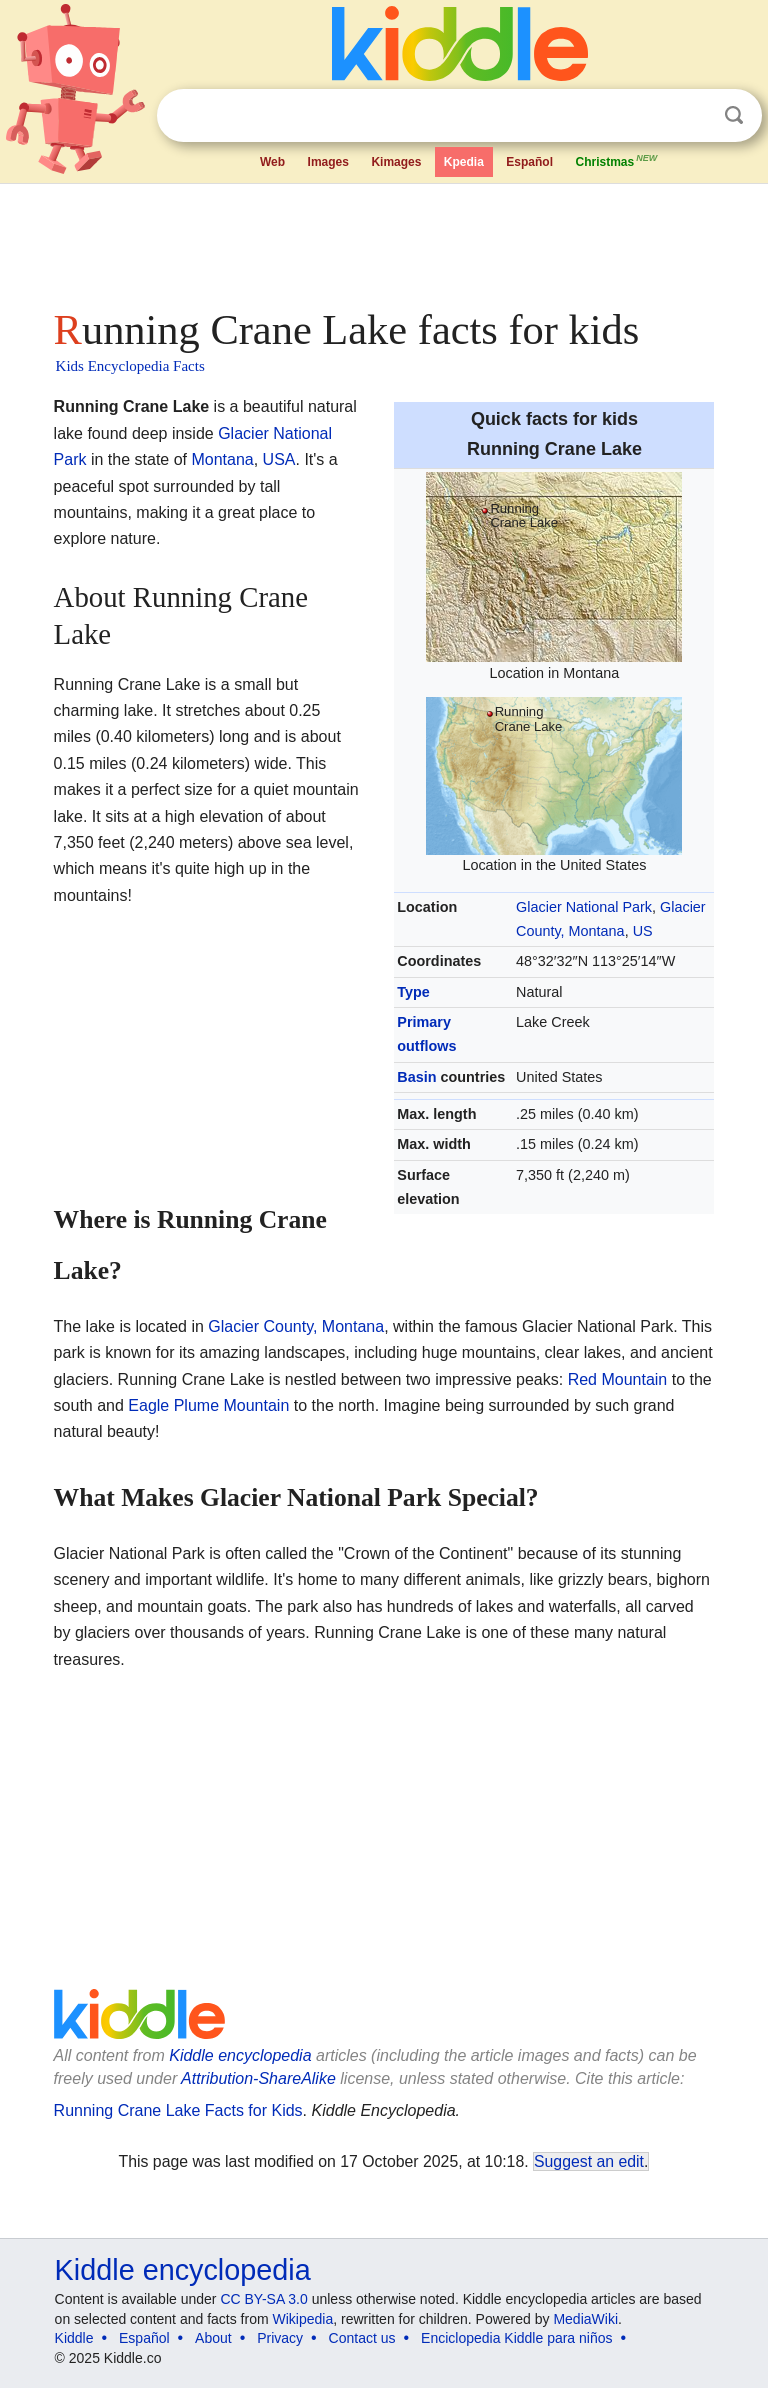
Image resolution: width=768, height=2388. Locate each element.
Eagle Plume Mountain (208, 1405)
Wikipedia (303, 2319)
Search (734, 115)
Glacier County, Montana (296, 1326)
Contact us (362, 2338)
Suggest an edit (589, 2161)
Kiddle (74, 2338)
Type (413, 992)
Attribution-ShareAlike (258, 2078)
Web (272, 162)
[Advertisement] (384, 240)
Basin (416, 1077)
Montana (222, 459)
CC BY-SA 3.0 (263, 2299)
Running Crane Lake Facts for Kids (178, 2110)
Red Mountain (618, 1379)
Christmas (617, 160)
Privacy (280, 2338)
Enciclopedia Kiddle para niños (516, 2338)
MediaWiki (585, 2319)
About (213, 2338)
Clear (693, 116)
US (643, 931)
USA (279, 459)
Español (529, 162)
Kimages (396, 162)
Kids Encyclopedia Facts (130, 366)
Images (328, 162)
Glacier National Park (584, 907)
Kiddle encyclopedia (240, 2055)
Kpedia (464, 162)
